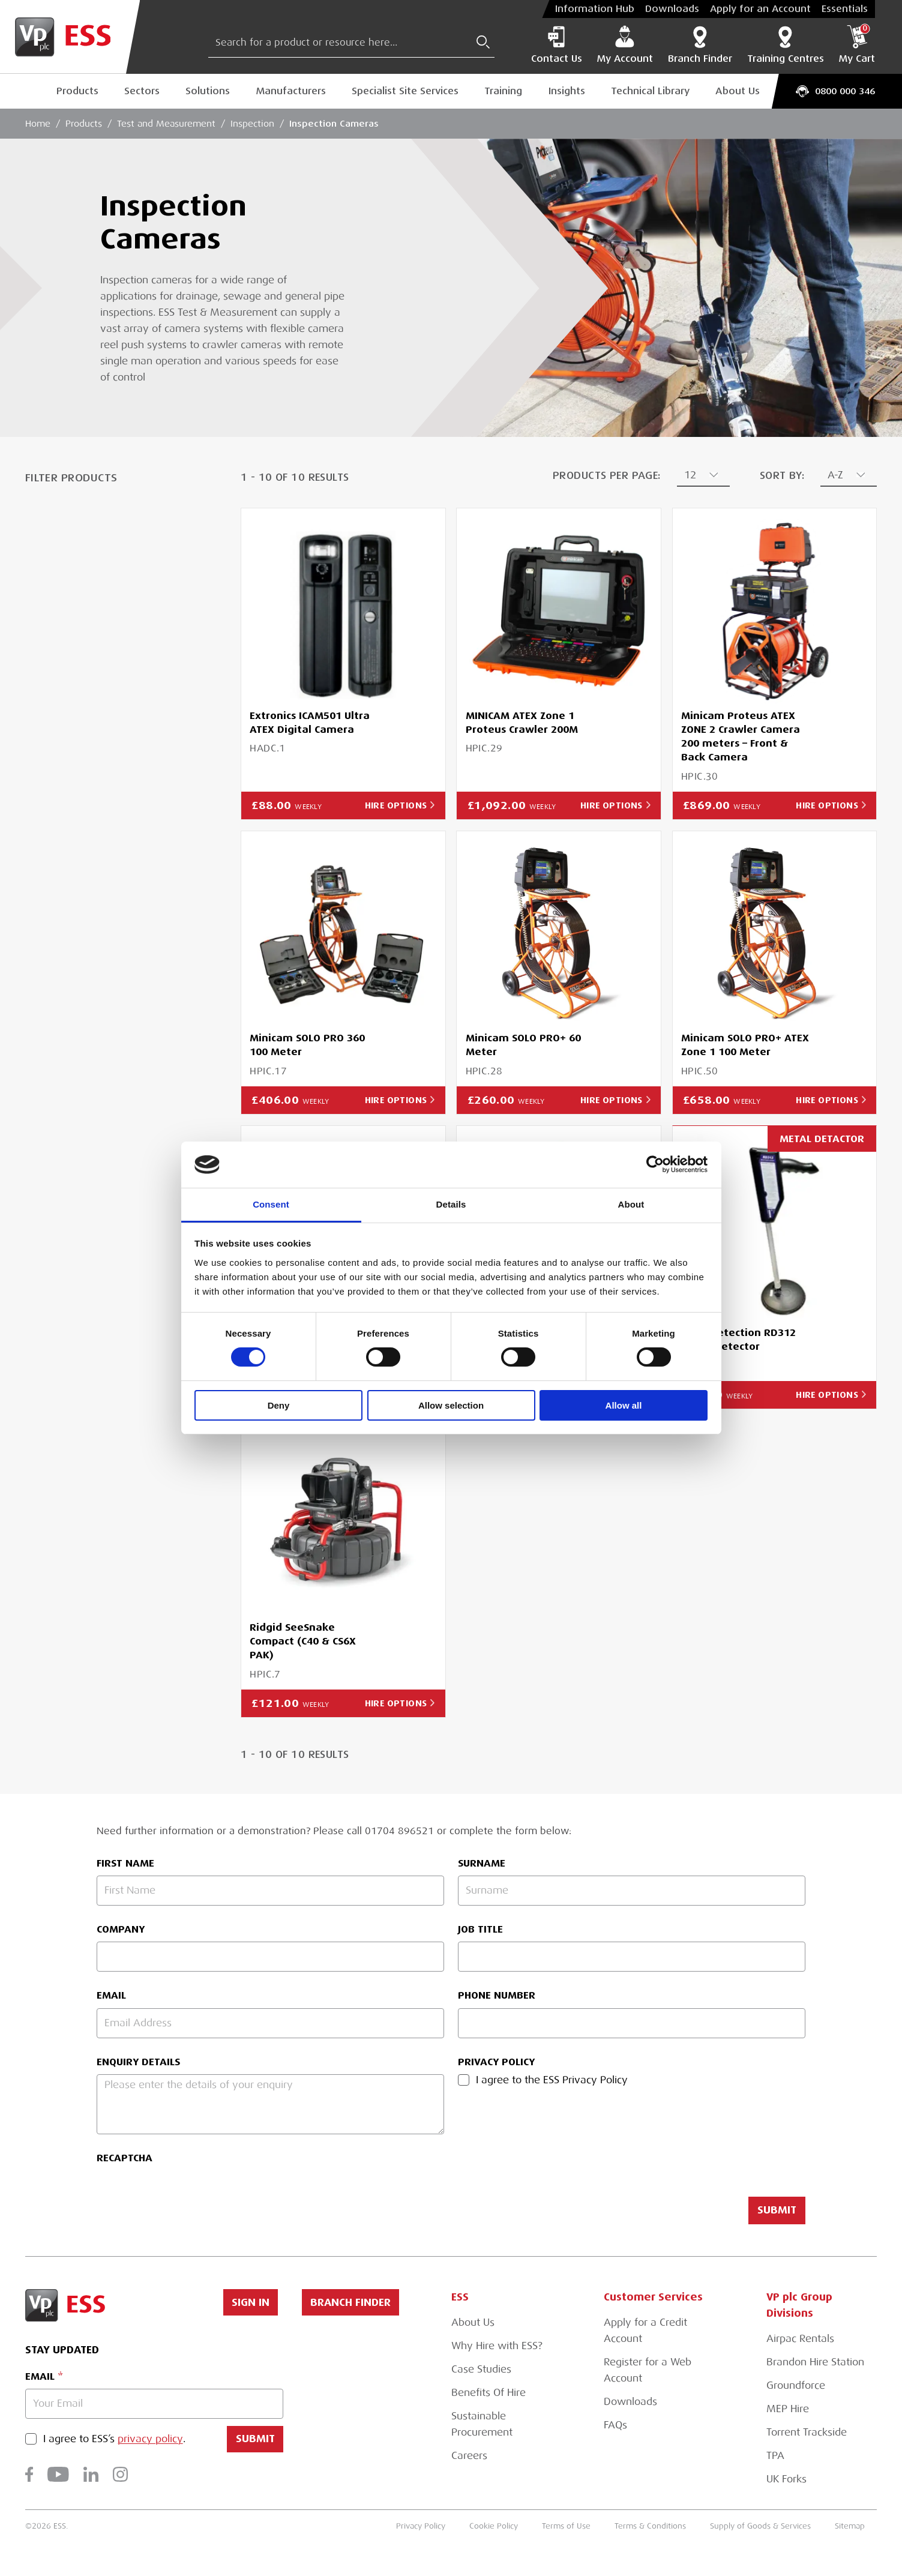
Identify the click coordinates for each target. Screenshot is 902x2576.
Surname (481, 1863)
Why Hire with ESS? (497, 2346)
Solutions (207, 91)
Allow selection (451, 1405)
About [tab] (631, 1204)
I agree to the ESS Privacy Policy (552, 2080)
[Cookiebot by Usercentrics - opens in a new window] (655, 1164)
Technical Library (650, 91)
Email (111, 1995)
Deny (279, 1405)
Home (37, 123)
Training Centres (785, 44)
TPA (775, 2455)
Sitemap (850, 2525)
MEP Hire (787, 2409)
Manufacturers (291, 91)
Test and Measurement (166, 123)
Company (121, 1929)
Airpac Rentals (800, 2338)
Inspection (252, 123)
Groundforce (795, 2385)
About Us (737, 91)
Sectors (142, 91)
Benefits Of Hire (488, 2392)
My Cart (856, 44)
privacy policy (150, 2439)
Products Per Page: (607, 475)
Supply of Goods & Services (760, 2525)
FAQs (615, 2425)
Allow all (624, 1405)
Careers (469, 2455)
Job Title (480, 1929)
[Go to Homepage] (70, 37)
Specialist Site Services (405, 91)
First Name (125, 1863)
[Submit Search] (483, 42)
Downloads (672, 9)
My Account (625, 44)
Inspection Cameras (334, 123)
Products (77, 91)
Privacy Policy (496, 2062)
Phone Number (496, 1995)
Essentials (845, 9)
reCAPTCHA (124, 2158)
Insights (567, 91)
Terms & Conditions (650, 2525)
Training (503, 91)
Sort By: (782, 475)
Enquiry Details (138, 2062)
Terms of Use (566, 2525)
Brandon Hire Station (815, 2362)
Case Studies (481, 2369)
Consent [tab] (271, 1204)
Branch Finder (700, 44)
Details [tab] (451, 1204)
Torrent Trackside (806, 2432)
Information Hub (594, 9)
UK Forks (786, 2479)
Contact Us (556, 44)
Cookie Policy (493, 2525)
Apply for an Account (760, 9)
